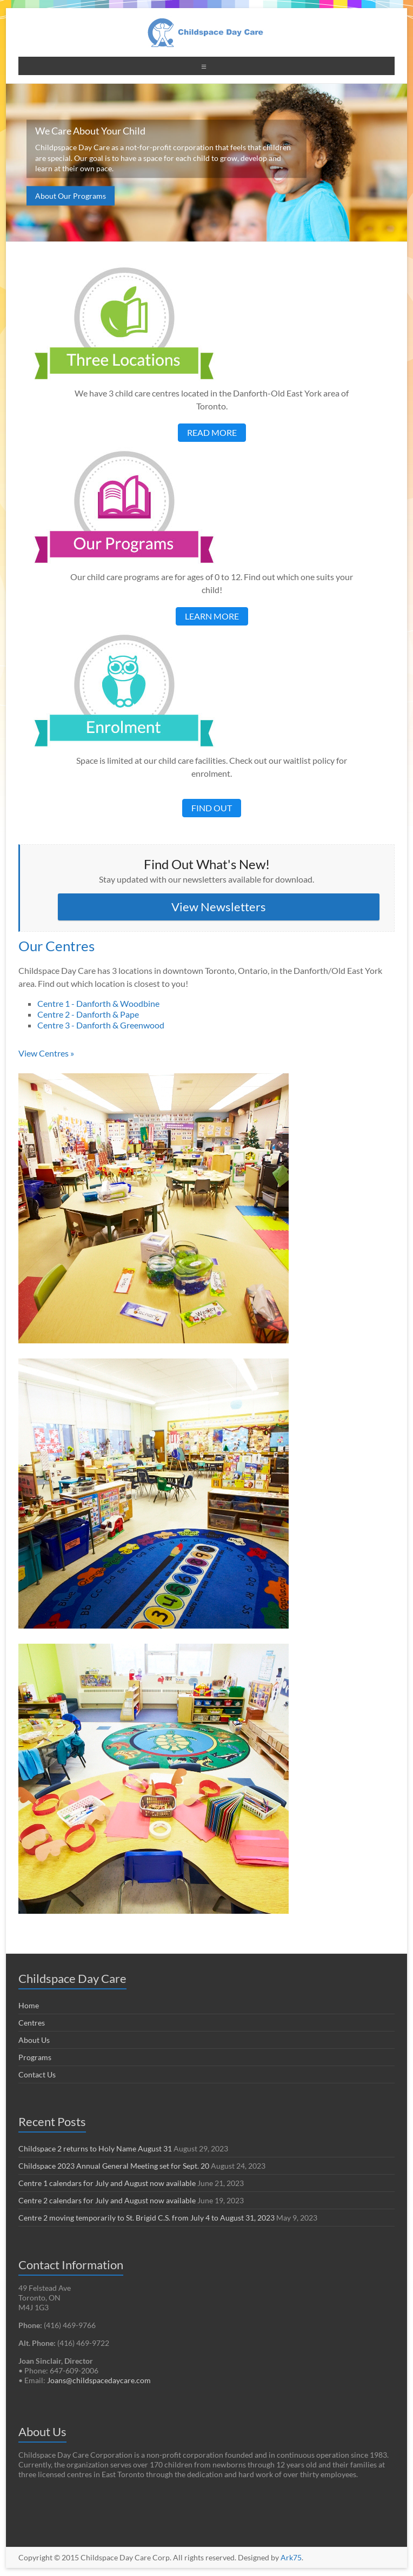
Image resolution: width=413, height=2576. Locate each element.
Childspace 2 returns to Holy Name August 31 (95, 2148)
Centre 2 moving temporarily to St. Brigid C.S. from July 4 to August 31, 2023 (146, 2217)
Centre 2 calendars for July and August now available (107, 2200)
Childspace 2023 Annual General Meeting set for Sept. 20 (113, 2165)
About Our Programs (70, 195)
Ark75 (291, 2557)
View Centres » (46, 1053)
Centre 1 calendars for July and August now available (107, 2183)
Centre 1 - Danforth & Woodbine (98, 1003)
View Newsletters (218, 906)
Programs (34, 2057)
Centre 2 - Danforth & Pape (88, 1014)
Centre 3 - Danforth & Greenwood (100, 1025)
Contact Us (37, 2074)
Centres (31, 2022)
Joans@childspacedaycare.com (99, 2380)
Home (28, 2005)
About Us (34, 2039)
